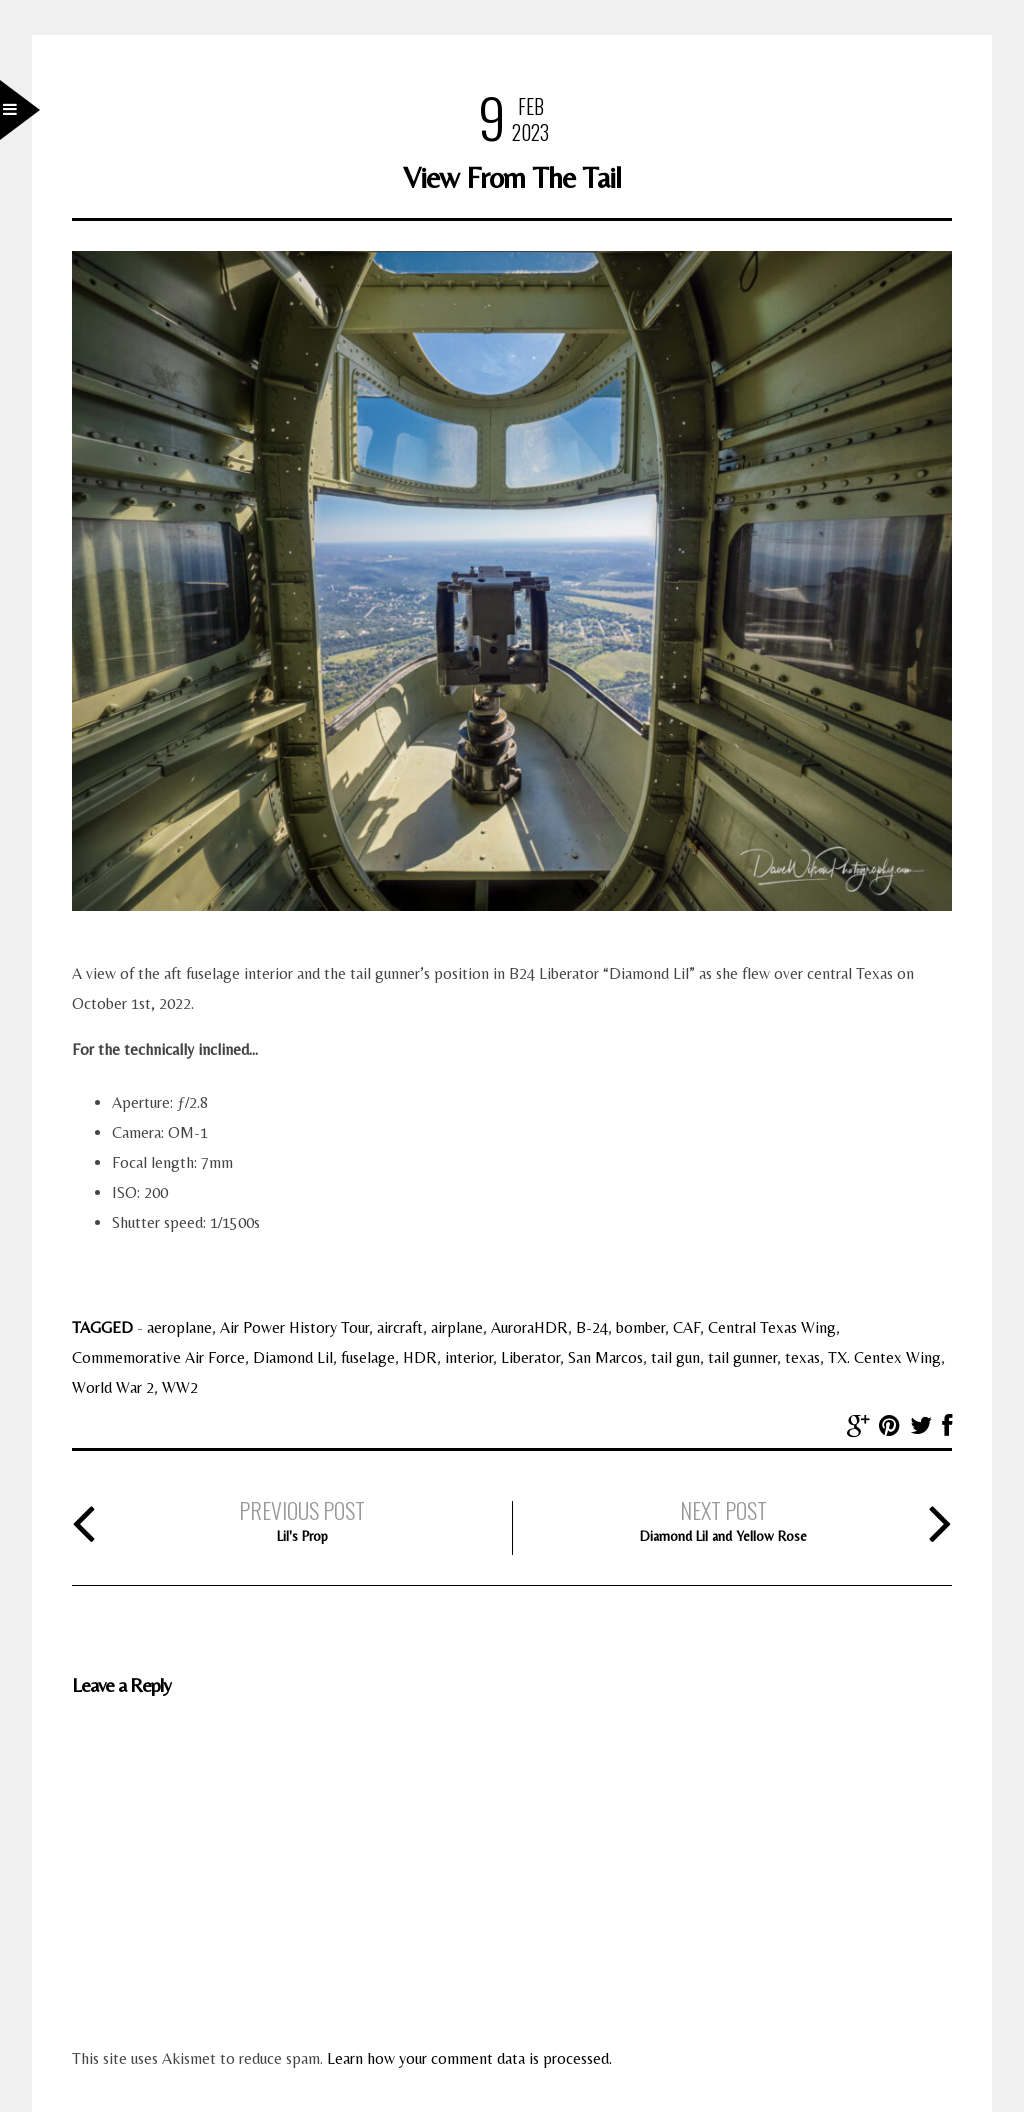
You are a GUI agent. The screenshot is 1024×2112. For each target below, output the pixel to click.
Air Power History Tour (294, 1327)
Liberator (530, 1357)
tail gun (675, 1357)
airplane (457, 1327)
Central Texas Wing (772, 1327)
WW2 (180, 1387)
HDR (420, 1357)
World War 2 (113, 1387)
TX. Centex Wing (884, 1357)
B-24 (592, 1327)
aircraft (400, 1327)
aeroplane (179, 1327)
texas (802, 1357)
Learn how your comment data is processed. (469, 2058)
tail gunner (742, 1357)
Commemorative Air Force (158, 1357)
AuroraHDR (529, 1327)
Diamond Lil (293, 1357)
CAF (686, 1327)
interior (469, 1357)
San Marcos (605, 1357)
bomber (640, 1327)
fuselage (368, 1357)
